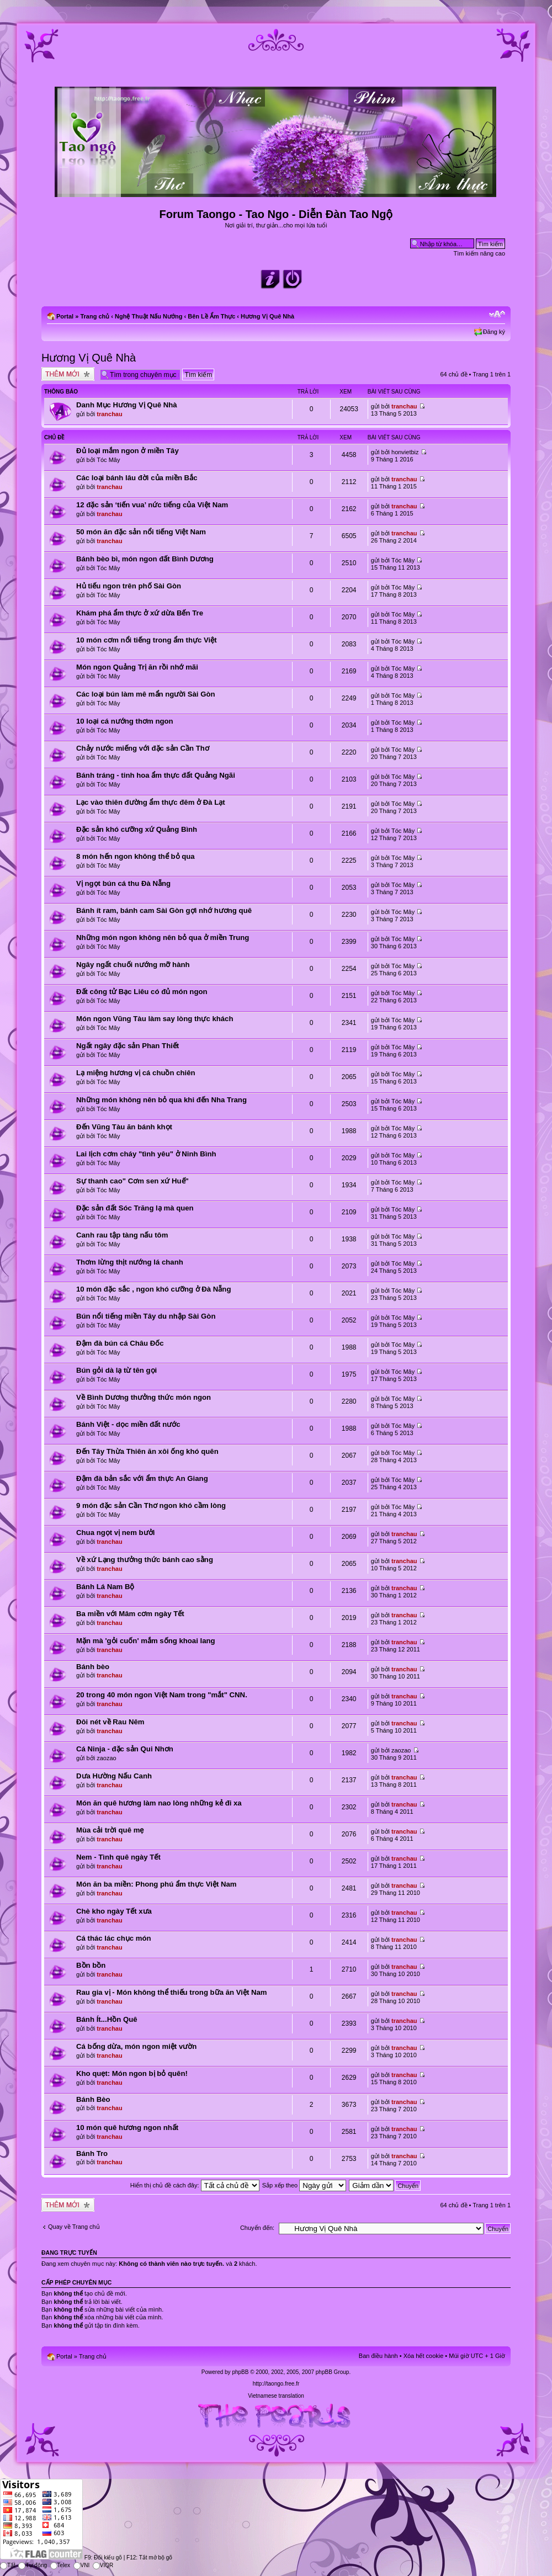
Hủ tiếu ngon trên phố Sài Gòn (128, 586)
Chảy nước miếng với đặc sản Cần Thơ (142, 748)
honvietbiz (405, 452)
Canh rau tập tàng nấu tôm (122, 1235)
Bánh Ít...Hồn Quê (106, 2019)
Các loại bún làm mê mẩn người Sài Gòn (145, 694)
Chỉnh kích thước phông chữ (497, 314)
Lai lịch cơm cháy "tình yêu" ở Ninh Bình (146, 1154)
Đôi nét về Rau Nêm (110, 1722)
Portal (64, 316)
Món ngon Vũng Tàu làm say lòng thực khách (154, 1019)
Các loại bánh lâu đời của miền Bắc (136, 478)
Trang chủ (94, 316)
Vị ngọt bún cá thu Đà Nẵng (123, 883)
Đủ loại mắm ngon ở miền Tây (127, 451)
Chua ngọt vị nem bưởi (115, 1532)
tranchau (109, 414)
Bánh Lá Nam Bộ (105, 1586)
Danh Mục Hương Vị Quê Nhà (126, 405)
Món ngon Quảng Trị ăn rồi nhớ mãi (137, 667)
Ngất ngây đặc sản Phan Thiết (127, 1046)
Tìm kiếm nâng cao (479, 253)
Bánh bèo (92, 1667)
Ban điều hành (378, 2355)
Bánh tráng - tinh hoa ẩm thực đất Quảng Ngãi (155, 775)
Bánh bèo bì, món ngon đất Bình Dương (145, 559)
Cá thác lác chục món (113, 1938)
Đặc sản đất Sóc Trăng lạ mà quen (135, 1208)
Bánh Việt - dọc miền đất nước (128, 1424)
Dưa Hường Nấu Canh (114, 1776)
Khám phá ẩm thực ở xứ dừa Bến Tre (139, 613)
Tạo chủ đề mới (67, 374)
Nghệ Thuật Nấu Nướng (148, 316)
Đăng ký (494, 331)
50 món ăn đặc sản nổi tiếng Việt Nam (141, 532)
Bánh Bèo (93, 2099)
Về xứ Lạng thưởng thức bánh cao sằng (144, 1559)
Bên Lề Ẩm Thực (211, 316)
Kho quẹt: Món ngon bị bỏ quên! (132, 2073)
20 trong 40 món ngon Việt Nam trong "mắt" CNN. (161, 1695)
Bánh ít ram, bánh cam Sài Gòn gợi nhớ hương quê (164, 910)
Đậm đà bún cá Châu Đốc (120, 1343)
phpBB (240, 2372)
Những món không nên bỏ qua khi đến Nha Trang (161, 1100)
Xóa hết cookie (424, 2355)
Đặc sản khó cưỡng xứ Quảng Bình (136, 829)
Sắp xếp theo (304, 2185)
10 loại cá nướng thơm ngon (124, 721)
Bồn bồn (90, 1965)
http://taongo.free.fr (276, 2384)
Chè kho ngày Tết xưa (114, 1911)
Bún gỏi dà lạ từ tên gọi (116, 1370)
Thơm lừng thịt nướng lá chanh (129, 1262)
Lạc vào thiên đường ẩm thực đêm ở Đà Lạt (150, 802)
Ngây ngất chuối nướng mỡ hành (133, 964)
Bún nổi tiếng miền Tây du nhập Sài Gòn (145, 1316)
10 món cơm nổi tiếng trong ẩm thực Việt (146, 640)
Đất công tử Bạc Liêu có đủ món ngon (142, 991)
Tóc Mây (108, 459)
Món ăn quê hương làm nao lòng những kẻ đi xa (159, 1803)
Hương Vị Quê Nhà (267, 316)
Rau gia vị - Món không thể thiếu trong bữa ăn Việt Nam (171, 1992)
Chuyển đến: (257, 2227)
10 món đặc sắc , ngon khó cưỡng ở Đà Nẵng (153, 1289)
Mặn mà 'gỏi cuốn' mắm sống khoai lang (145, 1641)
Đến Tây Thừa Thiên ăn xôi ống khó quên (147, 1451)
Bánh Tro (92, 2153)
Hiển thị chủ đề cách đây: (194, 2185)
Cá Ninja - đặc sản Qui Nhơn (124, 1749)
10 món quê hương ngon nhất (127, 2127)
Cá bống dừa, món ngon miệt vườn (136, 2046)
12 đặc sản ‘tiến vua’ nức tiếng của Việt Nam (152, 505)
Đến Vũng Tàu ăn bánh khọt (124, 1127)
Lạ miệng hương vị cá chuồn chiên (135, 1073)
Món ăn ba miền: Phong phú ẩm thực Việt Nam (156, 1884)
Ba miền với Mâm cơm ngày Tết (130, 1614)
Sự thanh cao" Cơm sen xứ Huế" (132, 1181)
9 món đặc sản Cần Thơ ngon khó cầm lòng (151, 1505)
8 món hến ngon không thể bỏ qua (135, 856)
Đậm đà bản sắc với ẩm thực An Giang (142, 1478)
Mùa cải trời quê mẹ (110, 1830)
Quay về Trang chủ (74, 2226)
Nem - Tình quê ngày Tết (118, 1857)
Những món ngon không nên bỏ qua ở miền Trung (162, 937)
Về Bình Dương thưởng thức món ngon (143, 1397)
